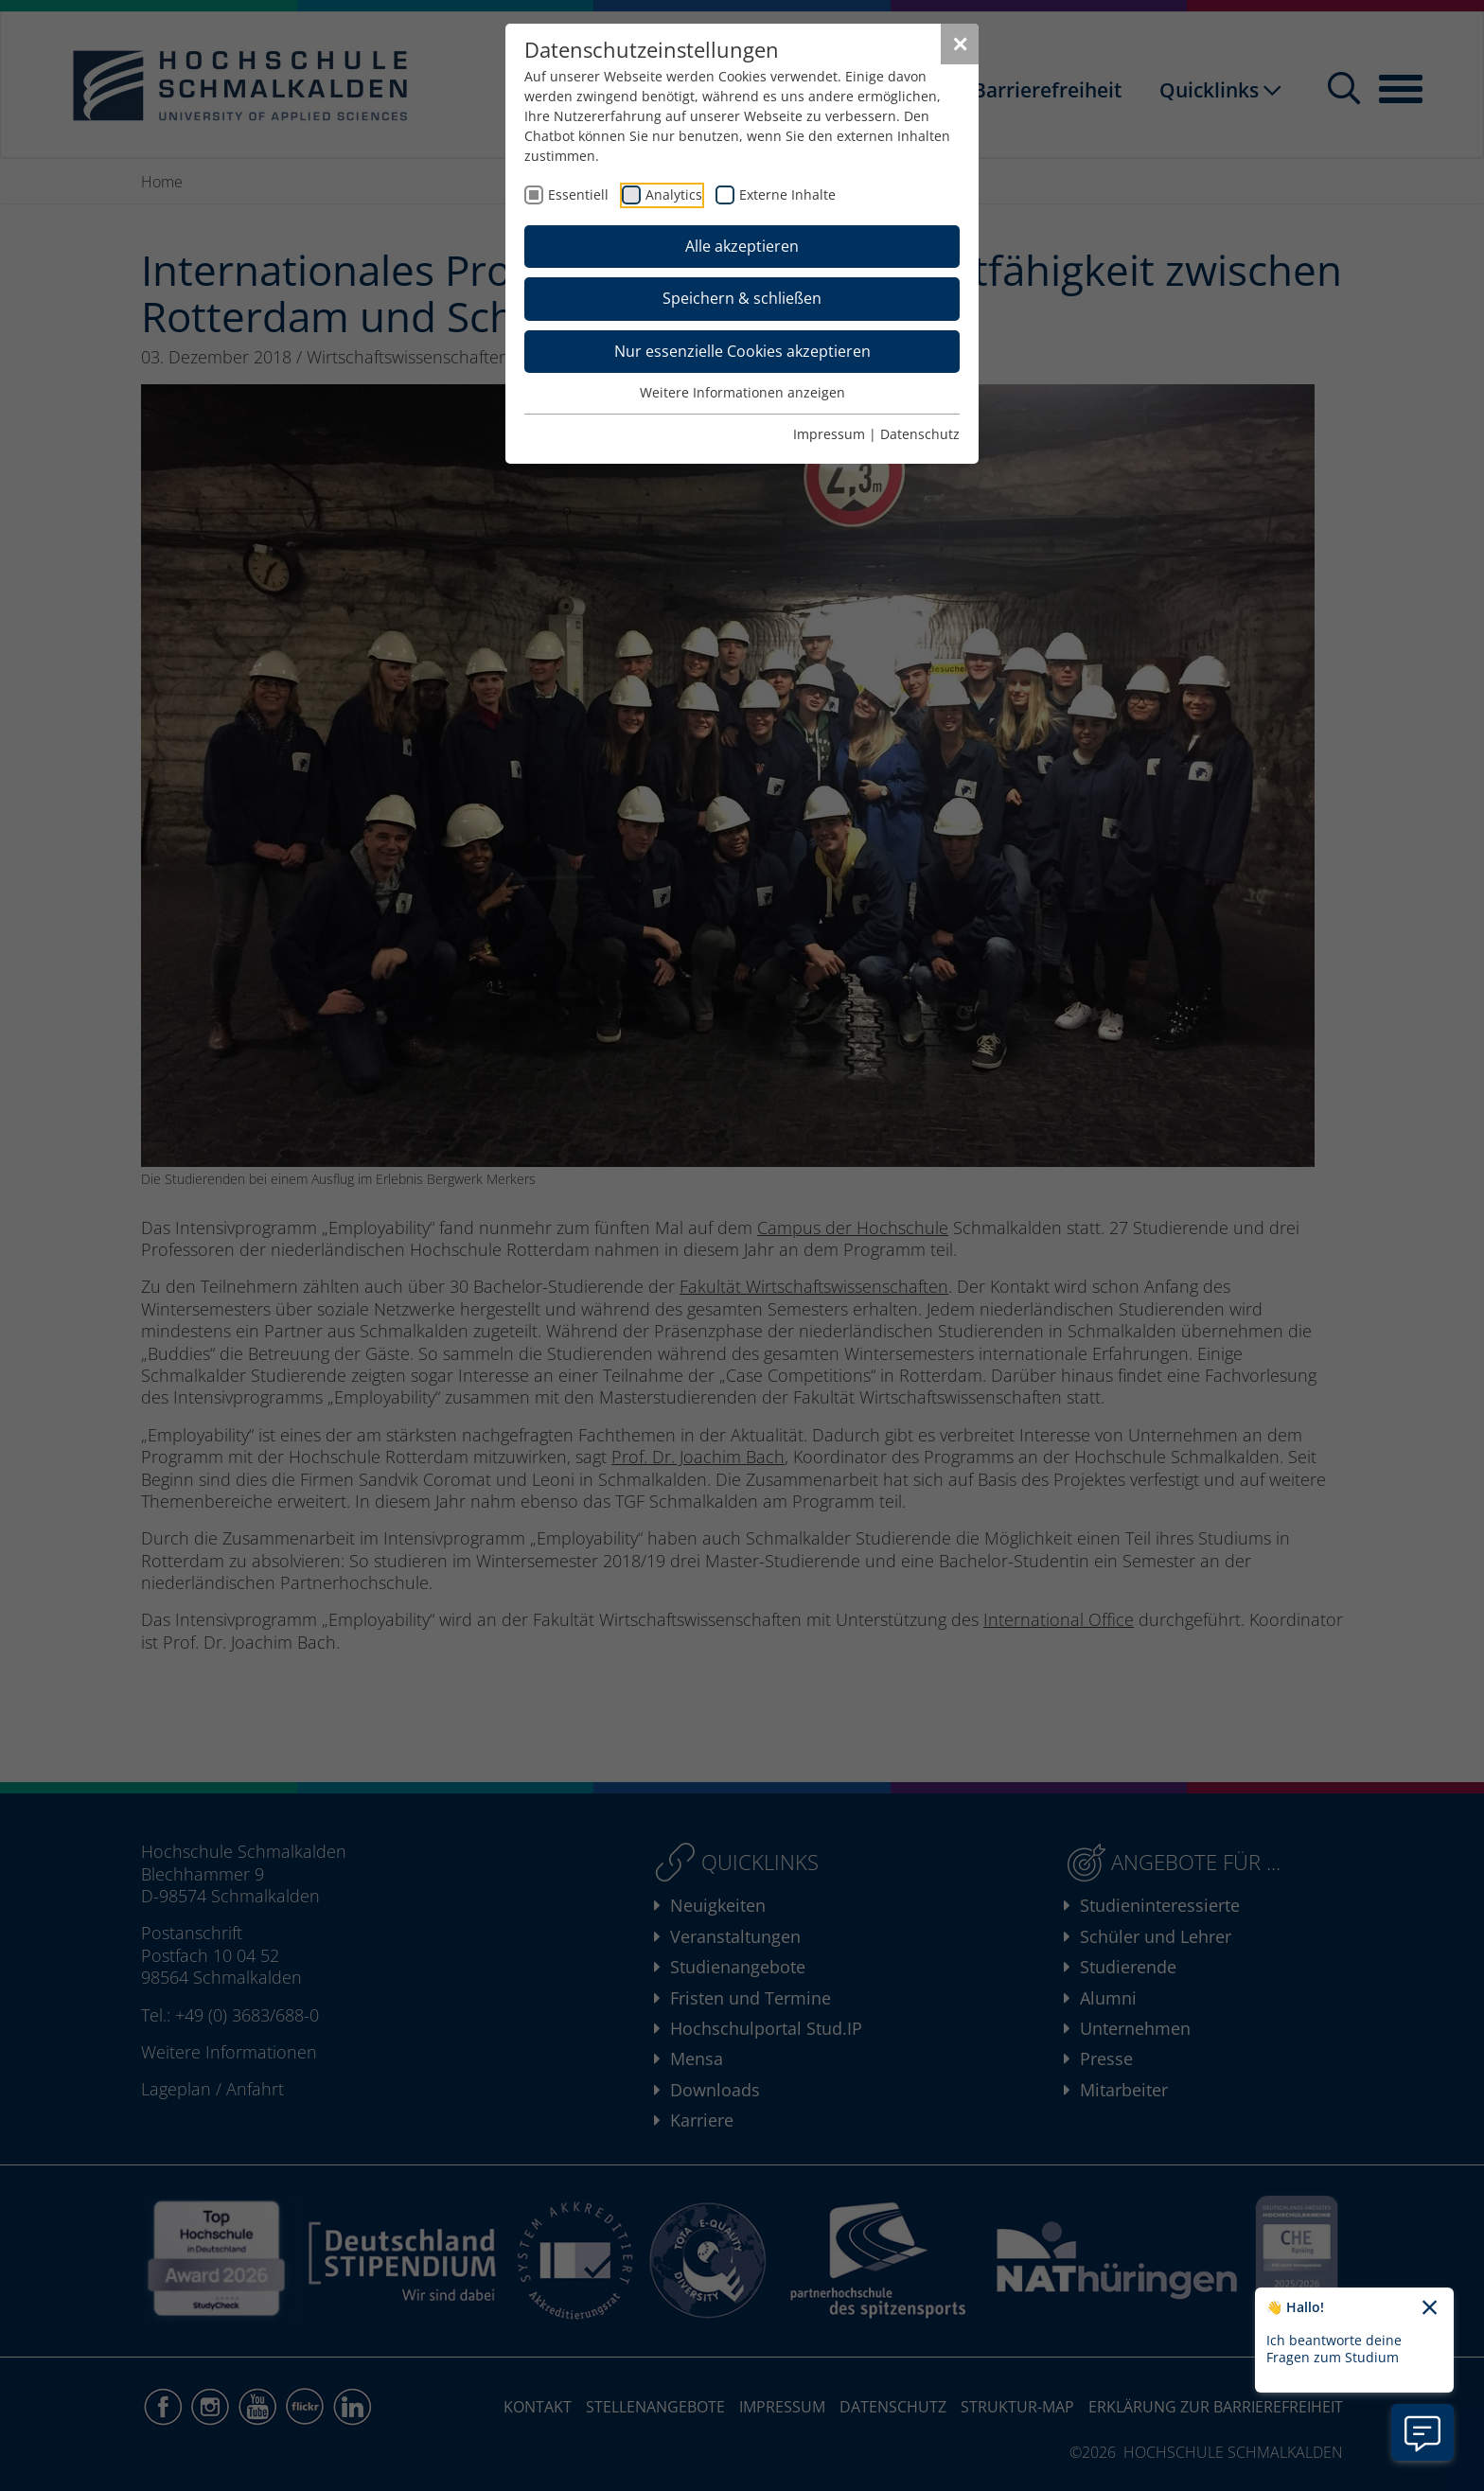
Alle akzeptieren (742, 246)
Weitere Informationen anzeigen (742, 392)
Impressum (829, 434)
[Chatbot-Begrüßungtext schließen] (1429, 2308)
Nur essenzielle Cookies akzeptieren (742, 351)
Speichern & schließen (742, 298)
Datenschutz (920, 434)
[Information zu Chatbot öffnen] (1422, 2432)
